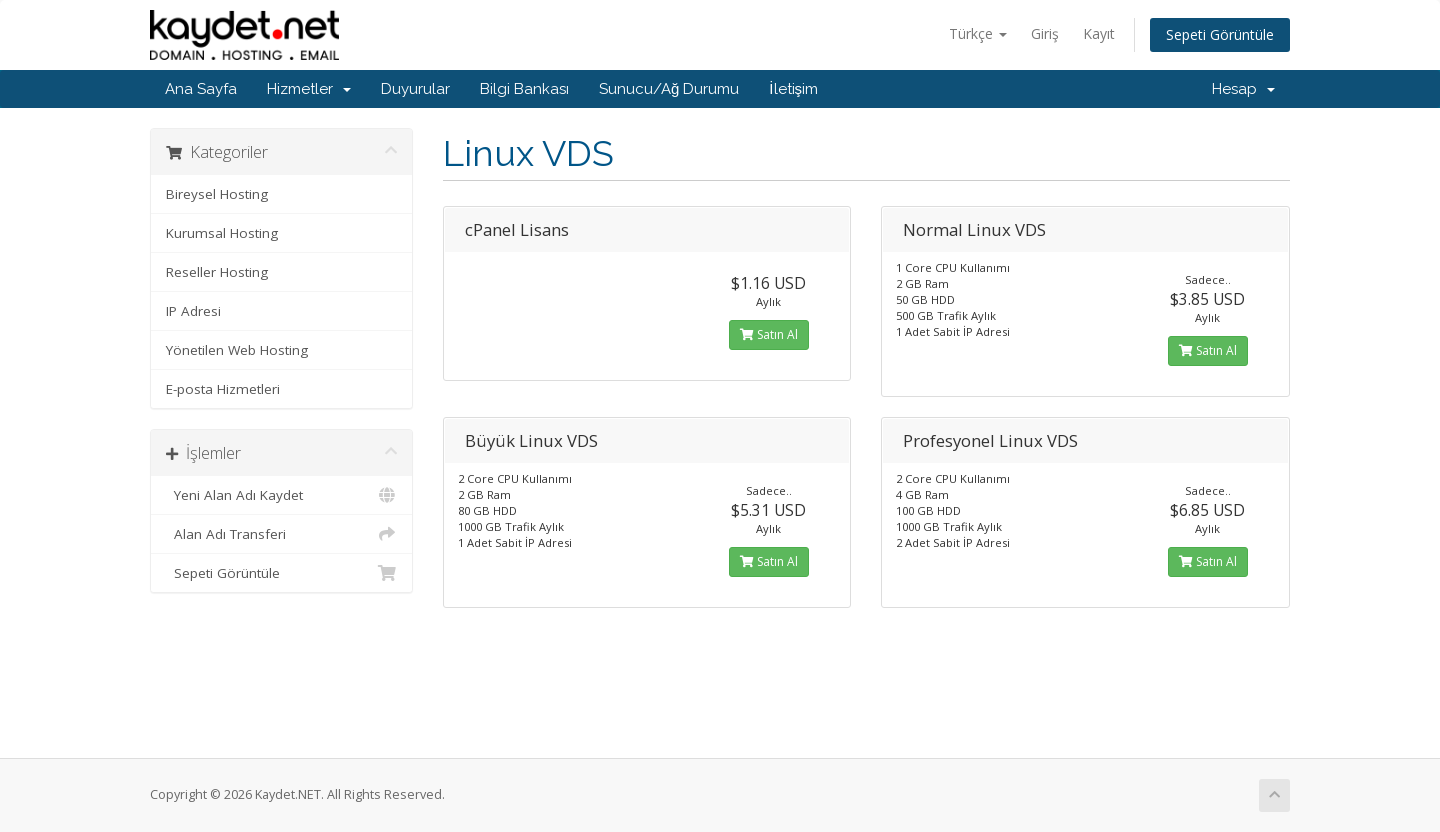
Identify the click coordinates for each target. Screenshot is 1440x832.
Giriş (1045, 33)
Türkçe (978, 33)
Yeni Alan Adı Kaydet (281, 495)
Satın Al (769, 334)
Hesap (1243, 89)
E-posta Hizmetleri (223, 389)
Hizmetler (309, 89)
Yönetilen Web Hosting (237, 350)
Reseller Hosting (217, 272)
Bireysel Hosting (217, 194)
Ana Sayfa (201, 89)
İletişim (793, 89)
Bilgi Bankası (524, 89)
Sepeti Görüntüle (1220, 34)
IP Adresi (193, 311)
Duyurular (415, 89)
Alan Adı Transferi (281, 534)
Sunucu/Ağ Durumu (669, 89)
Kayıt (1099, 33)
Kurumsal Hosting (222, 233)
